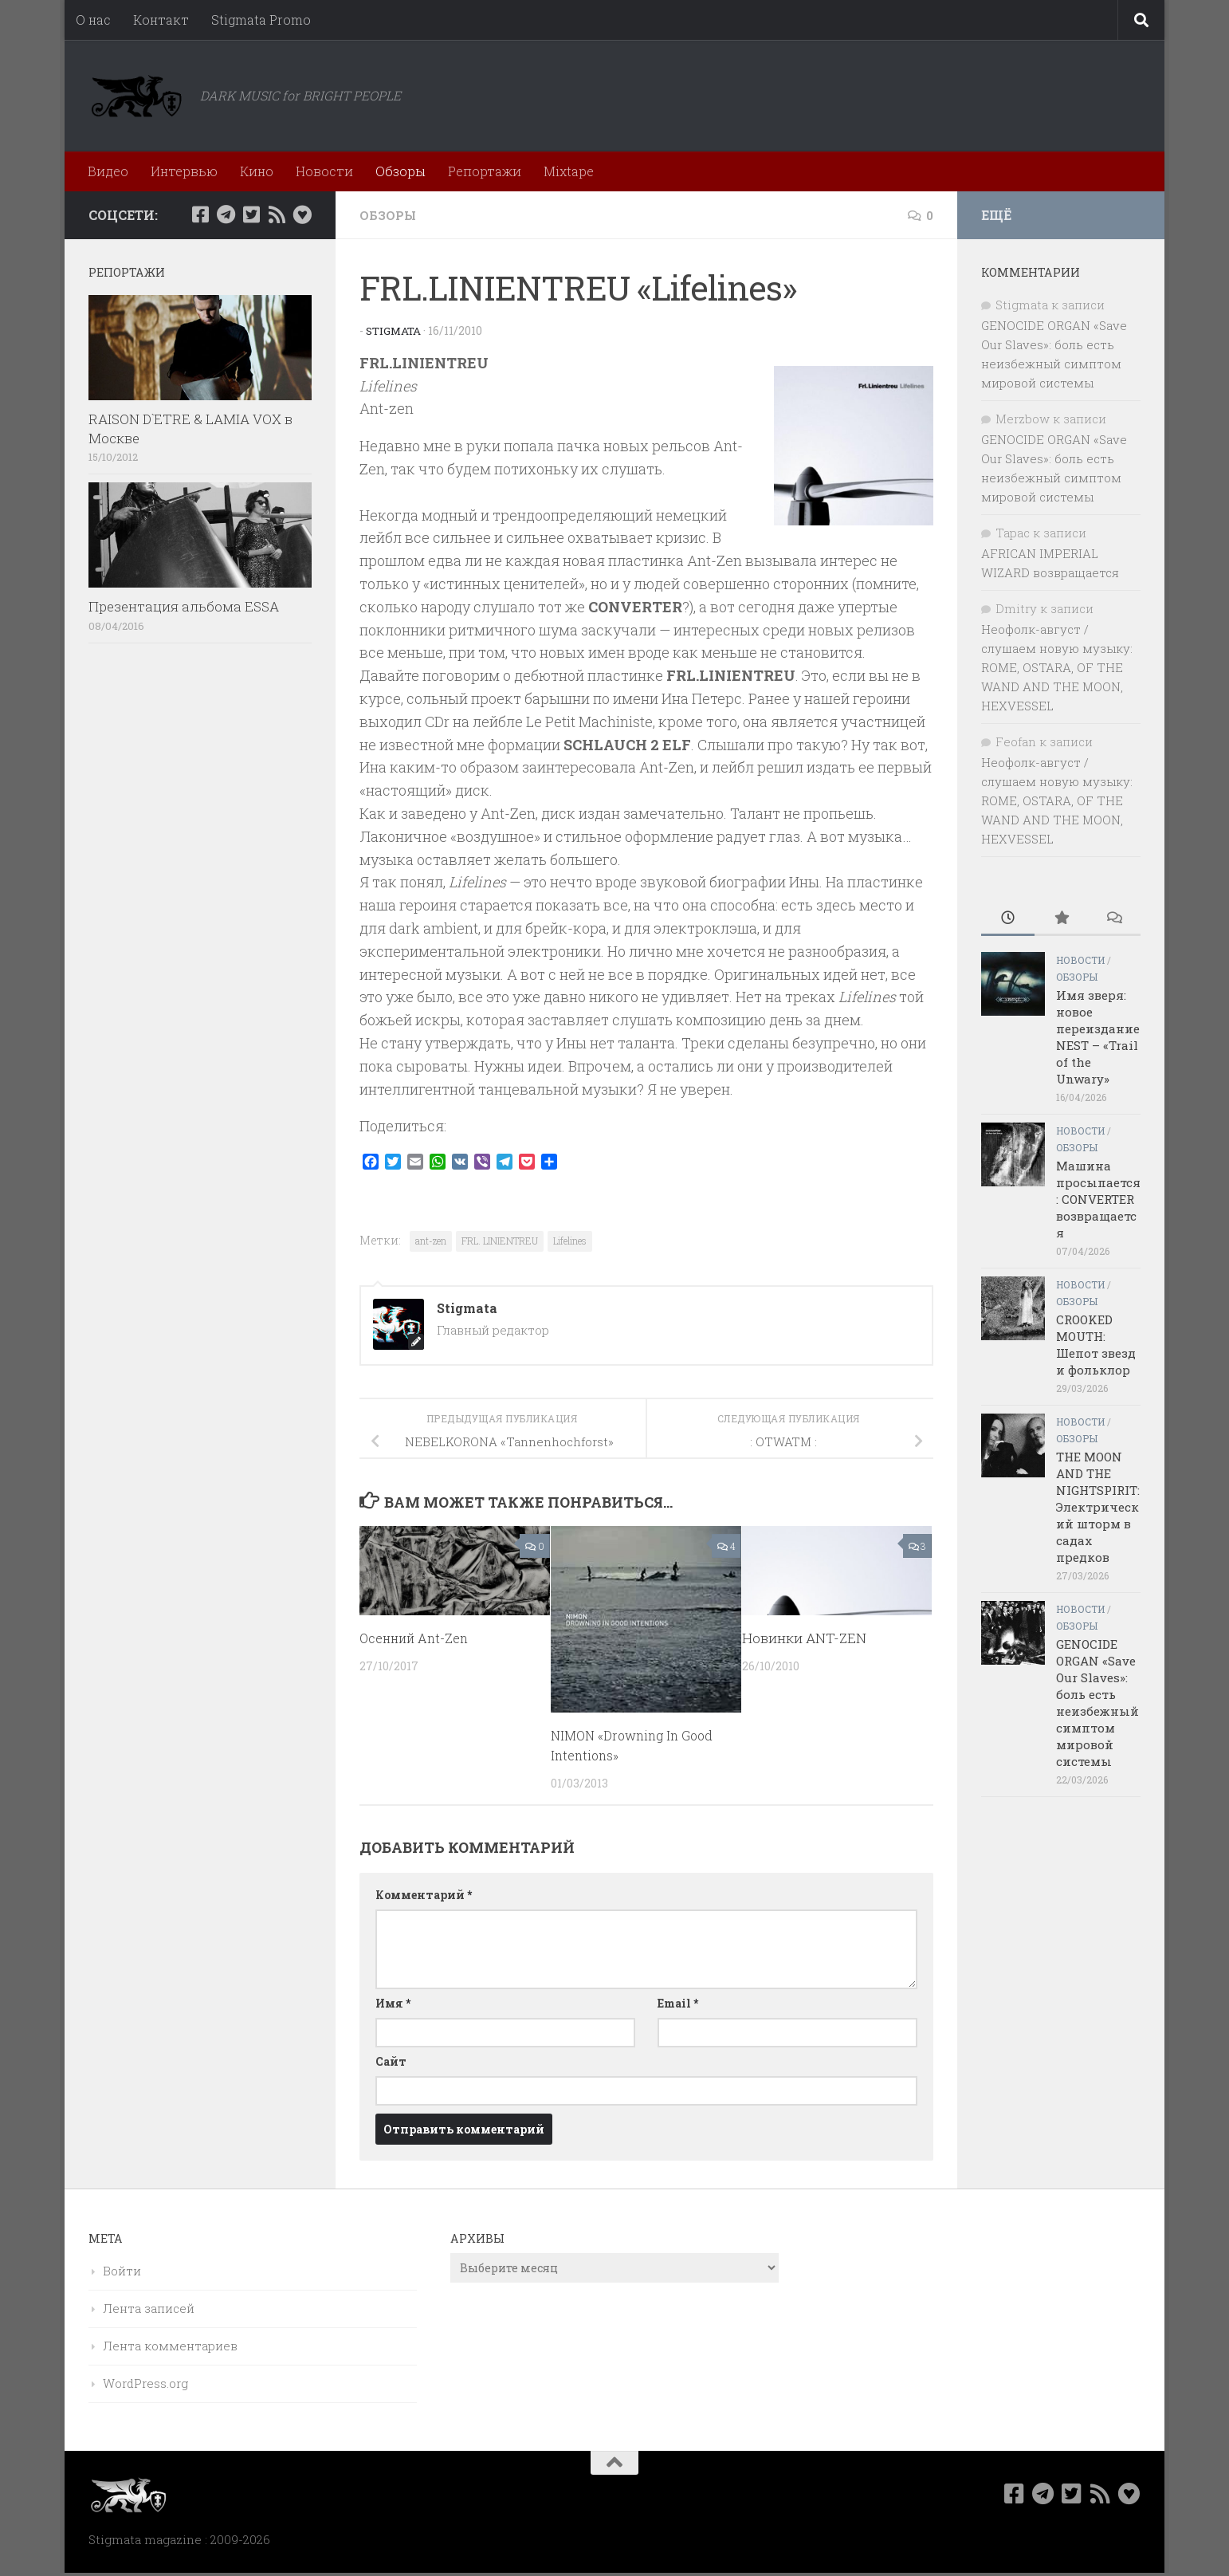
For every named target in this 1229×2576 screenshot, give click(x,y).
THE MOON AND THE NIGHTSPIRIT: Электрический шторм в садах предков (1098, 1507)
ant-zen (430, 1240)
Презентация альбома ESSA (183, 606)
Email (678, 2003)
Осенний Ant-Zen (416, 1638)
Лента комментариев (170, 2346)
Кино (256, 171)
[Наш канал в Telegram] (225, 214)
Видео (108, 171)
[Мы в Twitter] (251, 214)
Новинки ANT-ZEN (804, 1638)
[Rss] (276, 214)
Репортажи (484, 171)
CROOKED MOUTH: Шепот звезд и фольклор (1096, 1345)
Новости (324, 171)
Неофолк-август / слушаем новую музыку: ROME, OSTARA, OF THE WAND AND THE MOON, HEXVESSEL (1057, 667)
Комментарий (423, 1894)
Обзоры (400, 171)
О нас (93, 19)
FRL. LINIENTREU (499, 1240)
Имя (392, 2003)
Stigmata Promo (261, 19)
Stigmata (395, 330)
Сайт (390, 2061)
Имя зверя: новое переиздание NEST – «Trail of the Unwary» (1098, 1037)
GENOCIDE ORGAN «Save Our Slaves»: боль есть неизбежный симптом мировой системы (1097, 1702)
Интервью (184, 171)
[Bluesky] (302, 214)
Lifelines (570, 1240)
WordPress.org (145, 2383)
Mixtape (569, 171)
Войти (122, 2271)
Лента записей (148, 2308)
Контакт (161, 19)
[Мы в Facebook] (200, 214)
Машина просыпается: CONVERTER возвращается (1098, 1199)
